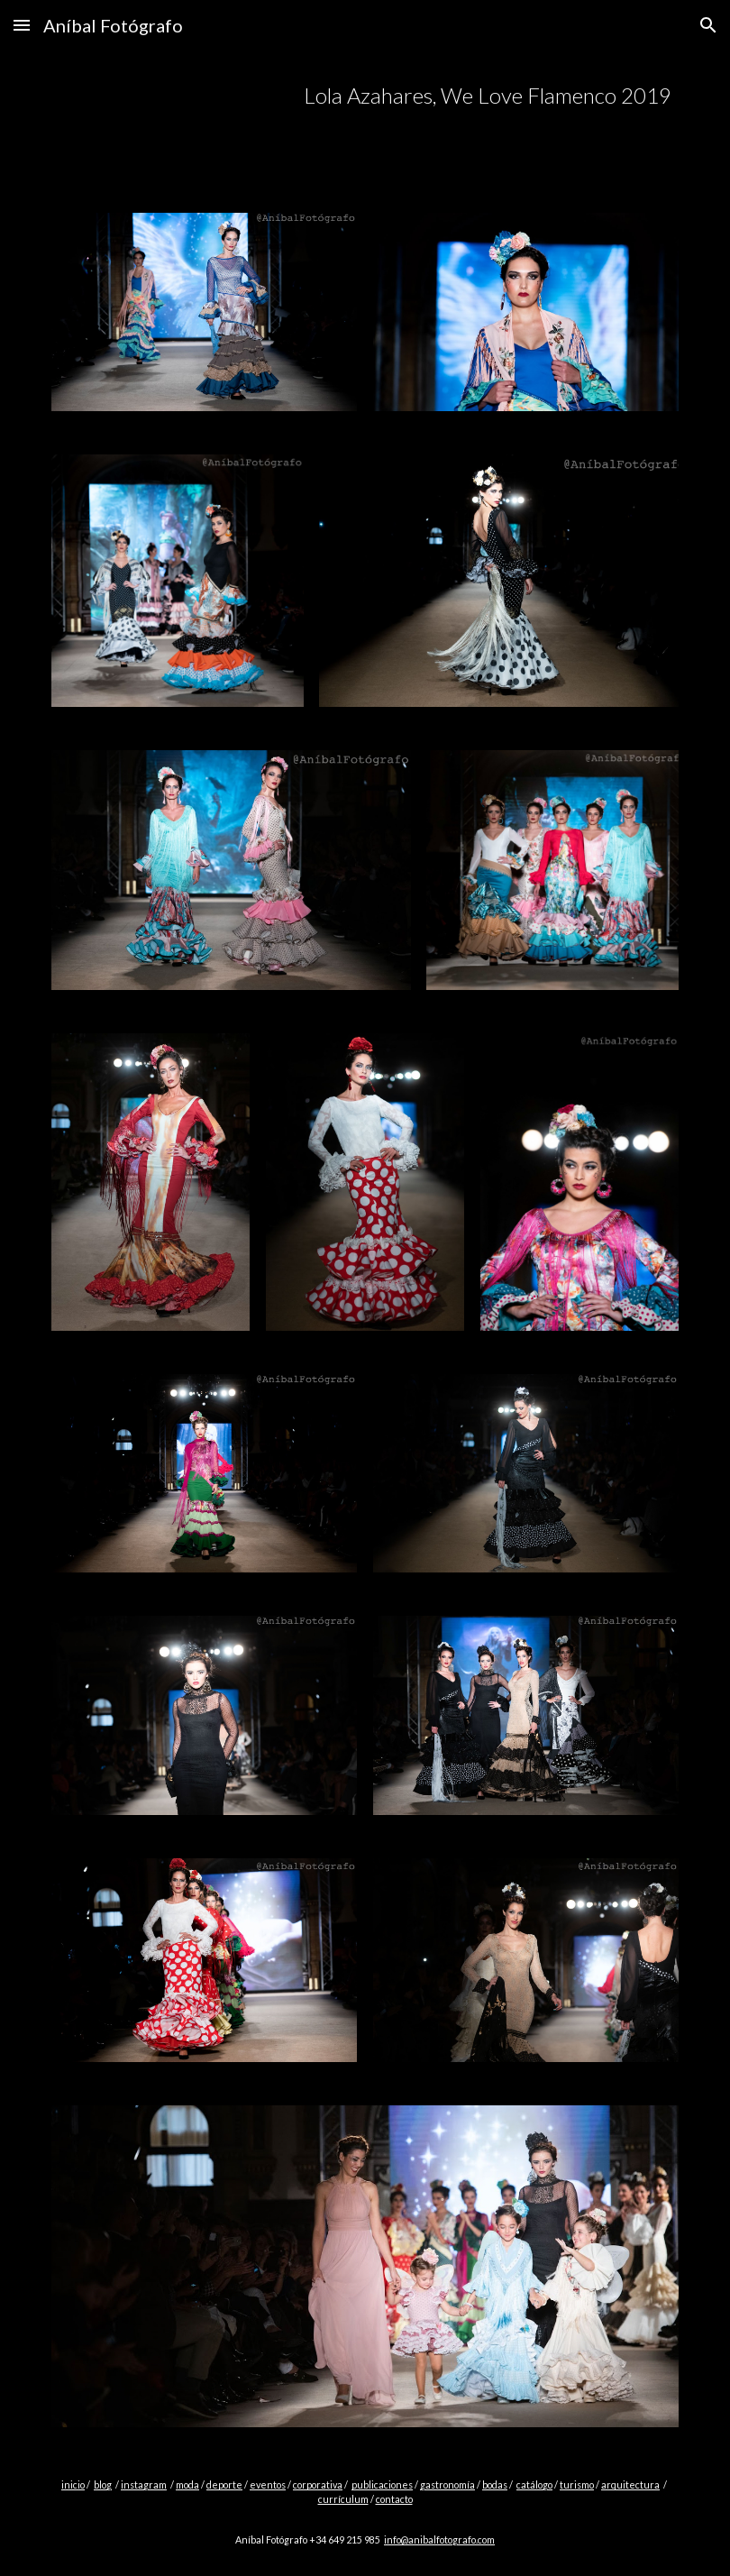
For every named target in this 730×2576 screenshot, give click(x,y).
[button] (21, 25)
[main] (419, 95)
